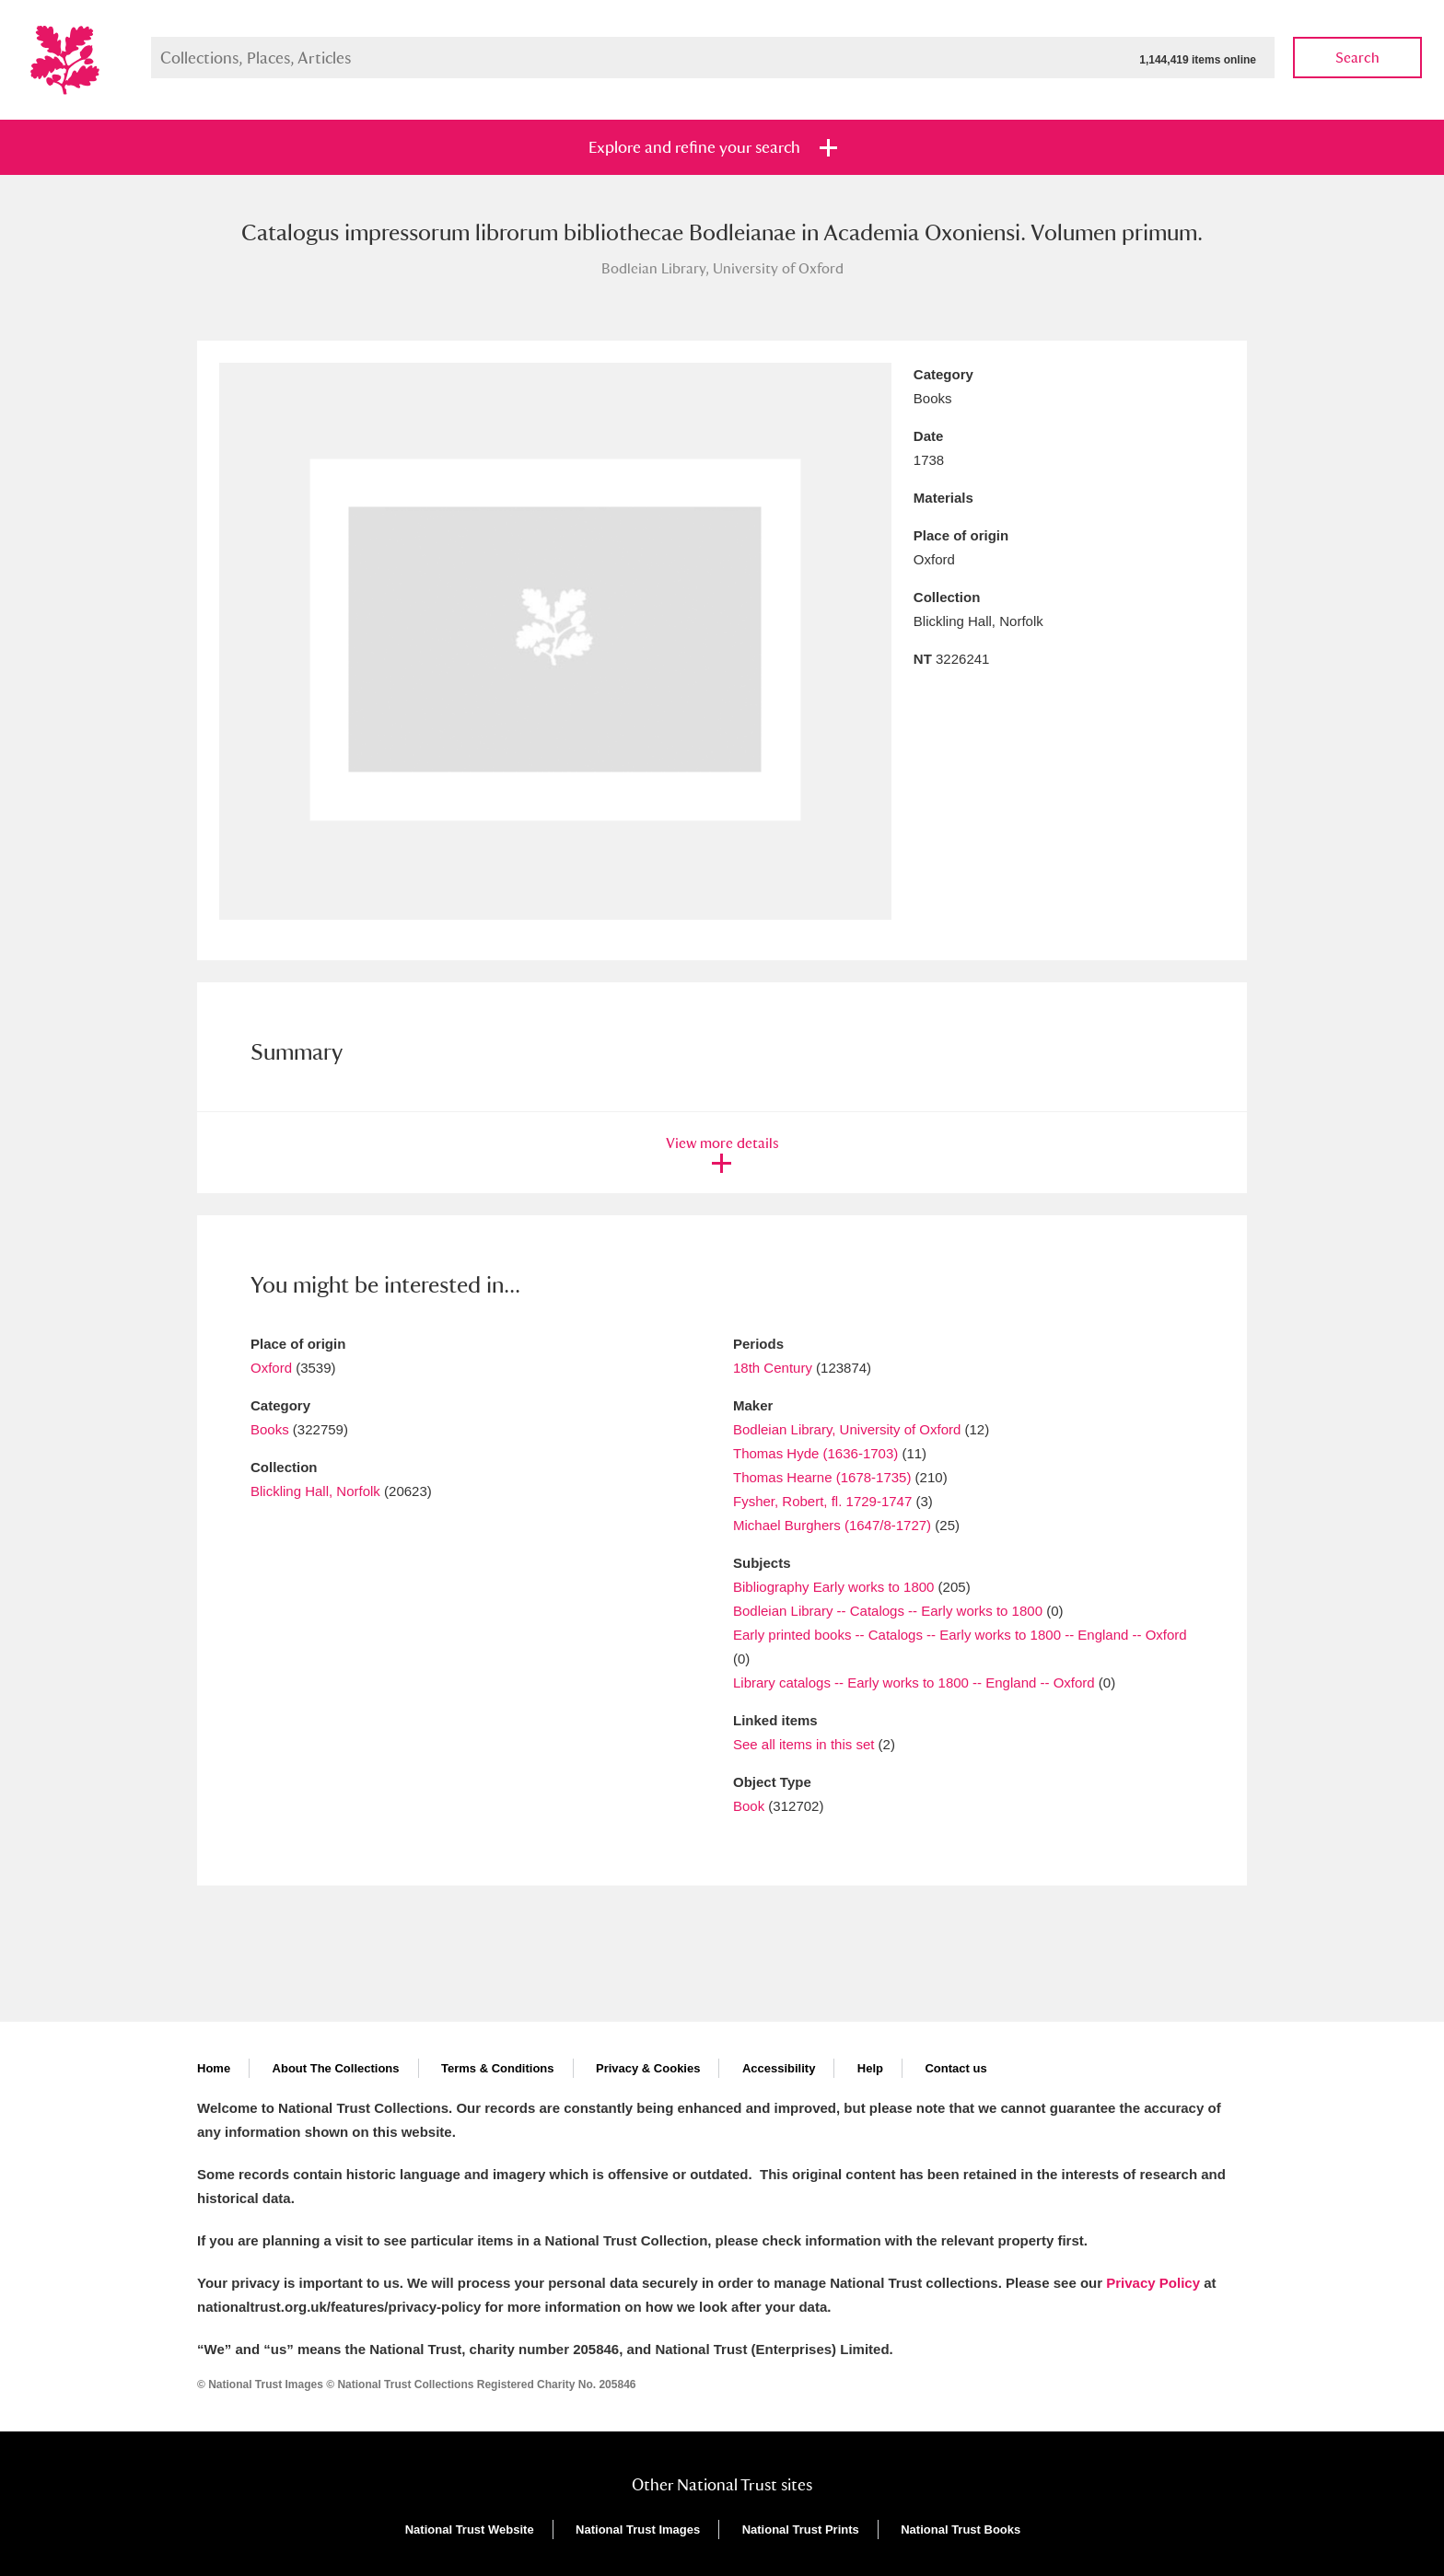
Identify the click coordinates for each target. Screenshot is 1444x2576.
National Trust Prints (800, 2529)
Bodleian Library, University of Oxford (849, 1429)
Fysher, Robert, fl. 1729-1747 (822, 1501)
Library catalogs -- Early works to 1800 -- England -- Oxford (914, 1682)
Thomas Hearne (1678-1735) (822, 1477)
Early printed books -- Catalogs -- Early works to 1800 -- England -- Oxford (960, 1634)
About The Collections (336, 2068)
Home (213, 2068)
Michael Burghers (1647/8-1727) (832, 1525)
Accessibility (779, 2068)
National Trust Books (960, 2529)
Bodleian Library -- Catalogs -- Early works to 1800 (887, 1611)
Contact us (955, 2068)
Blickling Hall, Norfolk (315, 1491)
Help (870, 2068)
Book (748, 1806)
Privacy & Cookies (648, 2068)
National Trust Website (469, 2529)
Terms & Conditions (497, 2068)
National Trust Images (638, 2529)
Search (1357, 57)
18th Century (772, 1367)
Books (269, 1429)
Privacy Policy (1153, 2283)
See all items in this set (803, 1744)
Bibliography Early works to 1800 (833, 1587)
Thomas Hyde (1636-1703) (815, 1453)
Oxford (271, 1367)
